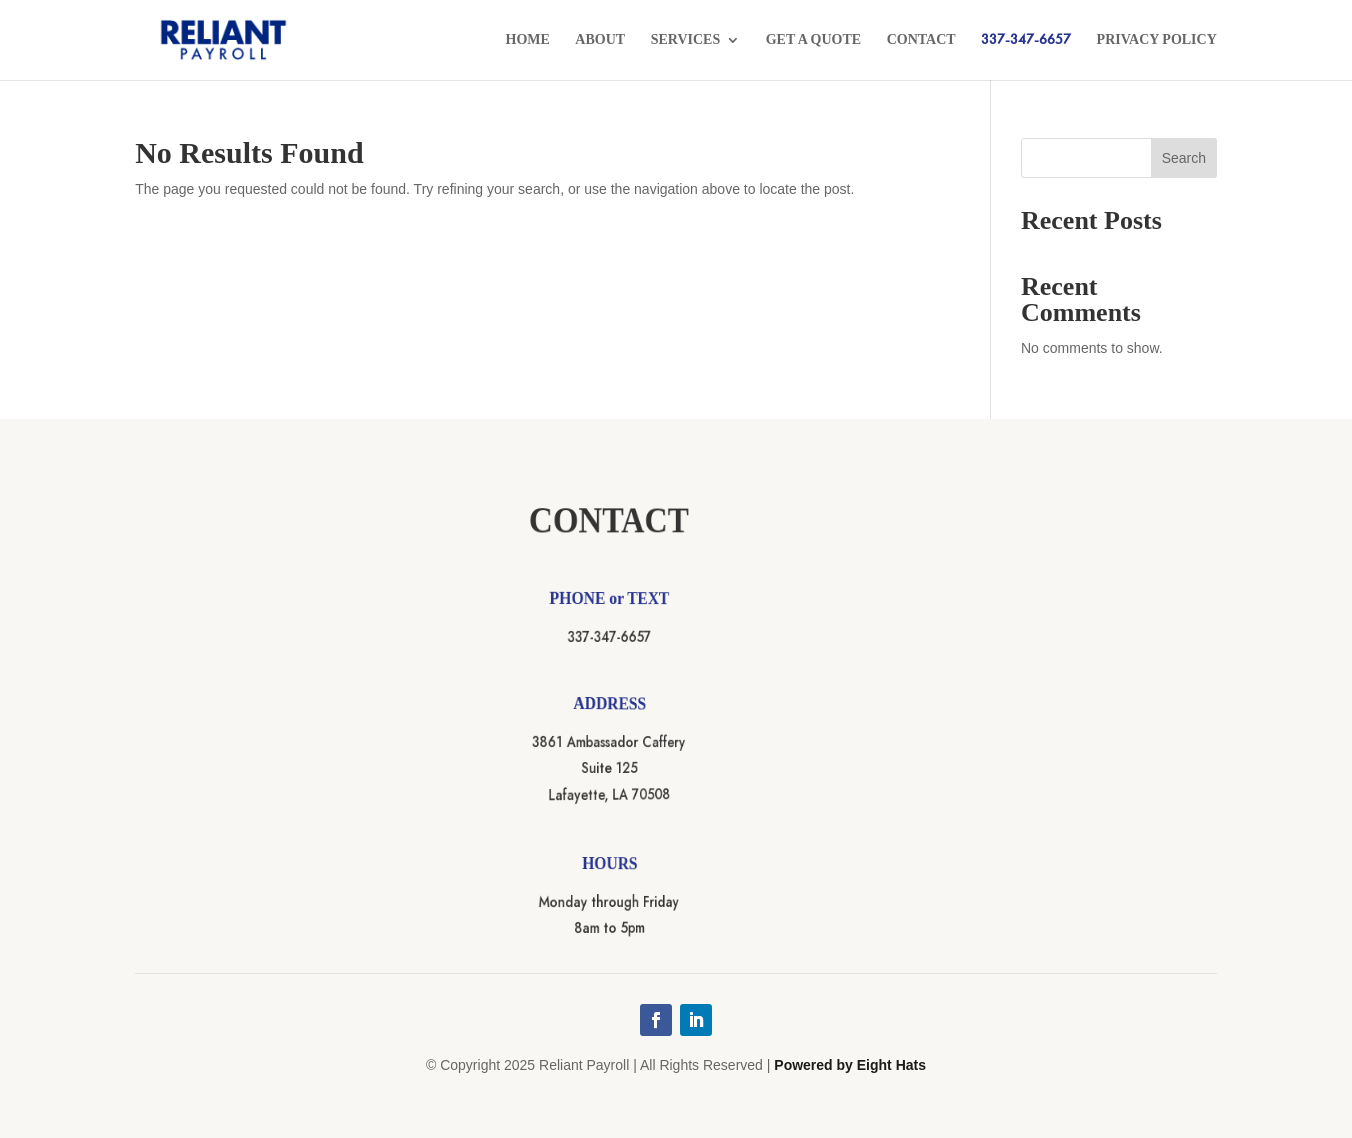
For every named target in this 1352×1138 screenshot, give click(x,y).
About (600, 40)
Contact (921, 40)
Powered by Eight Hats (850, 1065)
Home (528, 40)
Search (1184, 158)
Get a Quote (813, 40)
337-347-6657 (1026, 40)
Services (686, 40)
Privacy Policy (1157, 40)
